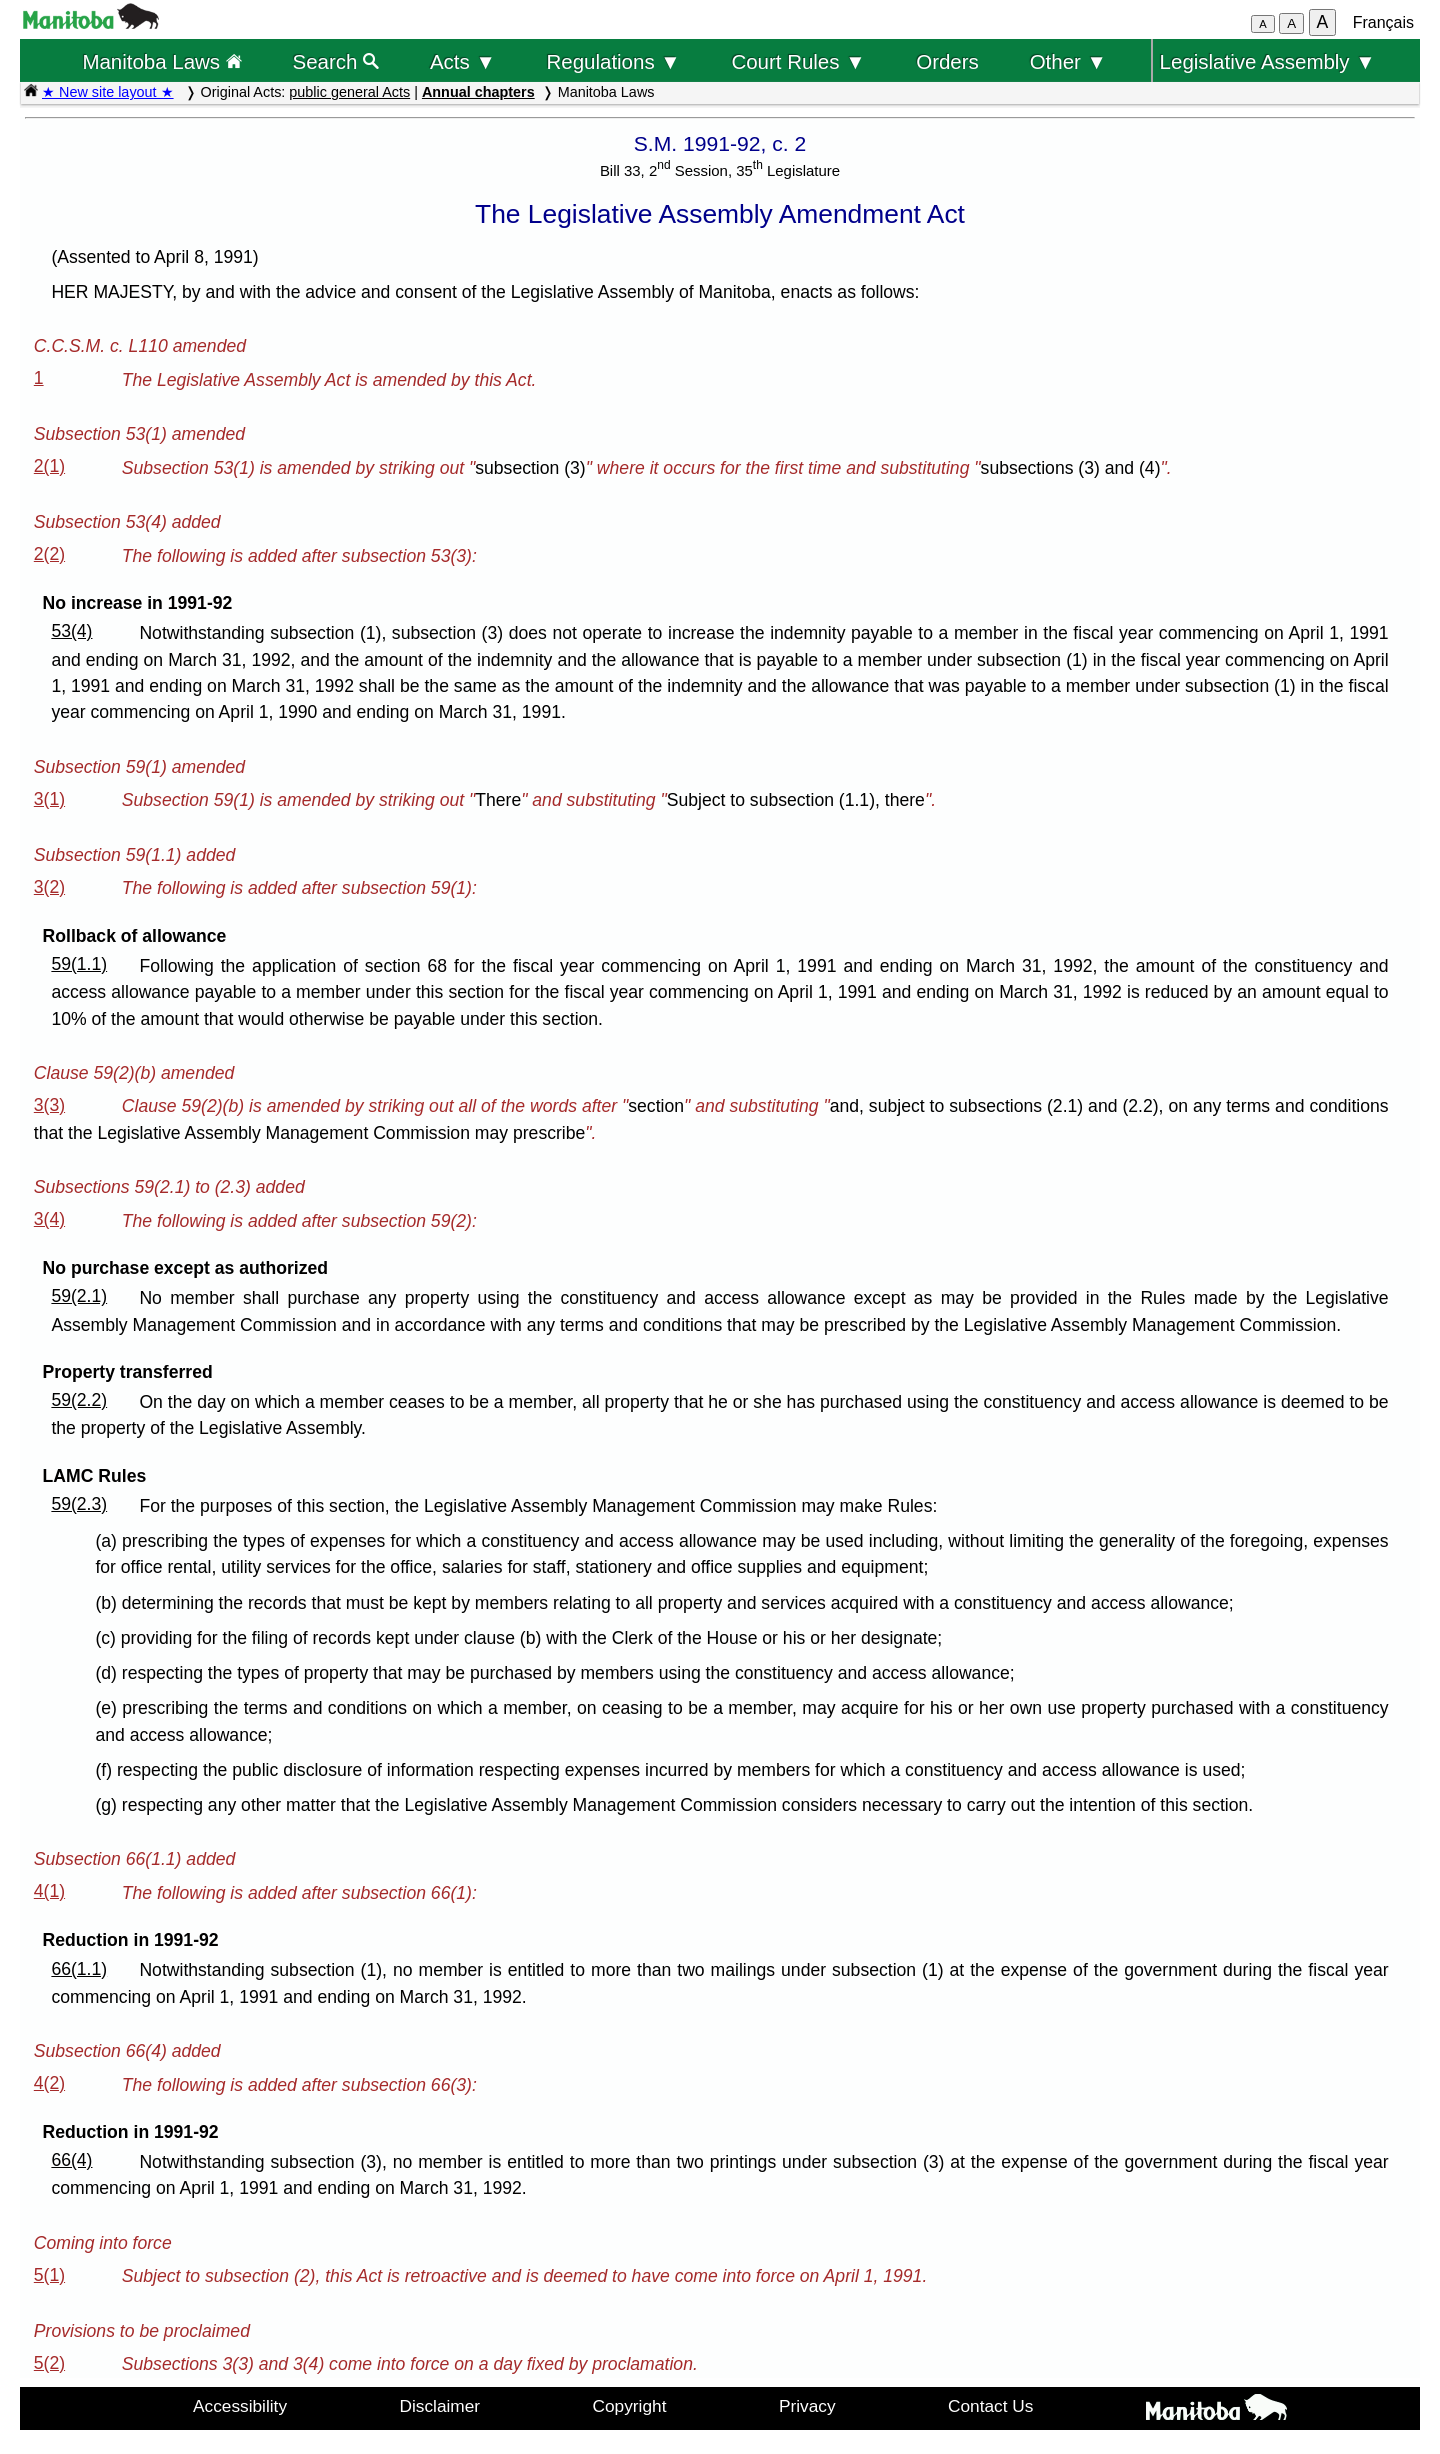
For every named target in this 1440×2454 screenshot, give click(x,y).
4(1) (49, 1891)
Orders (947, 61)
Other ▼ (1068, 61)
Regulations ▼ (614, 61)
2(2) (49, 554)
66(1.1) (79, 1969)
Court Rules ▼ (798, 61)
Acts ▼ (463, 61)
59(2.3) (79, 1504)
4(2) (49, 2083)
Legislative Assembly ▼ (1268, 61)
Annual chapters (478, 92)
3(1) (49, 799)
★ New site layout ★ (108, 92)
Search (336, 61)
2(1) (49, 466)
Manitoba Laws (161, 61)
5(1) (49, 2275)
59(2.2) (79, 1400)
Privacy (807, 2406)
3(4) (49, 1219)
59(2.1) (79, 1296)
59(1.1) (79, 964)
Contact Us (990, 2406)
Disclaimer (440, 2406)
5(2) (49, 2363)
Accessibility (240, 2406)
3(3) (49, 1105)
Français (1383, 22)
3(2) (49, 887)
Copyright (630, 2406)
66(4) (71, 2160)
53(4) (71, 631)
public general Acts (349, 92)
